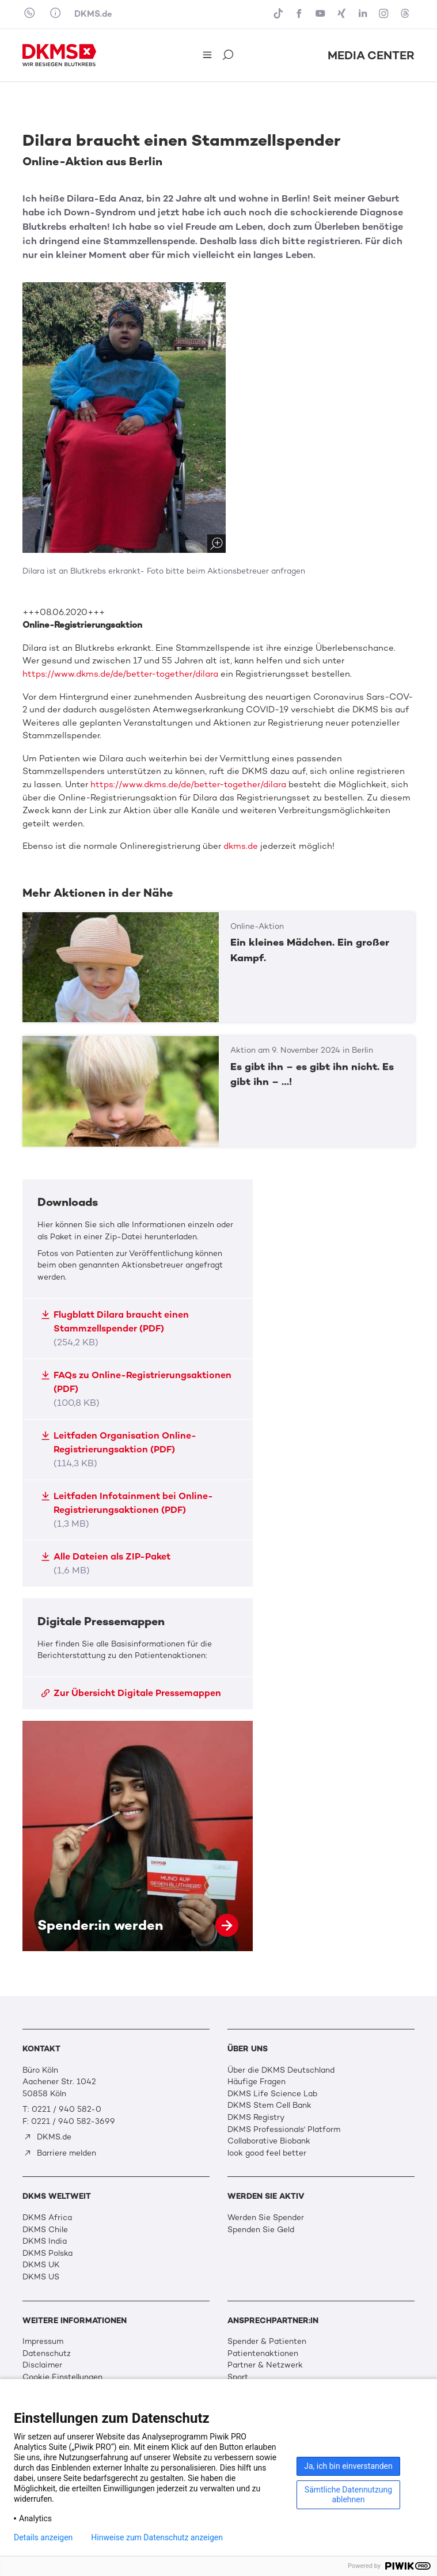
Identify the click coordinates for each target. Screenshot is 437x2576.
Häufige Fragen (256, 2081)
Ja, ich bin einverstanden (348, 2466)
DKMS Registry (255, 2117)
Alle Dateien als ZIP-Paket (105, 1563)
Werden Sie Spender (265, 2217)
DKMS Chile (45, 2229)
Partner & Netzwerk (265, 2365)
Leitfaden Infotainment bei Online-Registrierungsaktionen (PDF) (127, 1509)
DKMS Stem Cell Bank (269, 2105)
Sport (237, 2377)
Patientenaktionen (262, 2353)
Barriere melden (60, 2153)
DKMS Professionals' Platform (283, 2129)
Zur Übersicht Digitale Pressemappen (131, 1692)
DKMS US (40, 2277)
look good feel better (266, 2153)
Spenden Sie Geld (260, 2229)
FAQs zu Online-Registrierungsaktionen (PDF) (136, 1388)
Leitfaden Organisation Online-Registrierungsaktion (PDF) (118, 1449)
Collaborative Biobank (268, 2141)
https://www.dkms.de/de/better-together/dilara (120, 674)
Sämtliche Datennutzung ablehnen (348, 2494)
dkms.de (240, 846)
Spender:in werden (137, 1836)
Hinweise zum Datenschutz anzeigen (157, 2537)
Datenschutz (46, 2353)
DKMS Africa (47, 2217)
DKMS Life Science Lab (272, 2094)
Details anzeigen (43, 2537)
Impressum (42, 2341)
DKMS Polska (47, 2253)
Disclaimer (42, 2365)
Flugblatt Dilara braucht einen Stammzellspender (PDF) (115, 1328)
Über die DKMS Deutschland (281, 2070)
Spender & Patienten (266, 2341)
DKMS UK (41, 2265)
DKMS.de (93, 14)
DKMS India (44, 2241)
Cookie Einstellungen (62, 2377)
